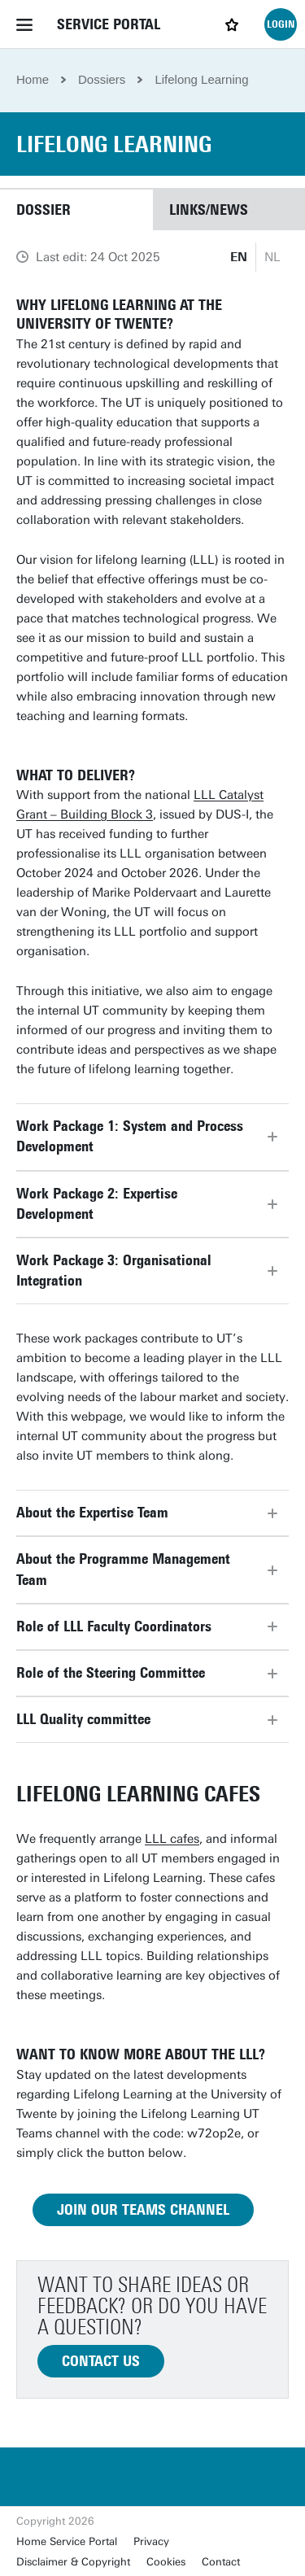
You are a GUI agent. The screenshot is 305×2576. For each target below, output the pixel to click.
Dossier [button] (43, 210)
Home (32, 79)
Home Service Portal (66, 2541)
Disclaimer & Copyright (73, 2562)
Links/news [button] (208, 210)
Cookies (165, 2562)
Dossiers (101, 79)
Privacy (151, 2541)
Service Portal (108, 24)
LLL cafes (172, 1839)
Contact (221, 2562)
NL (272, 257)
